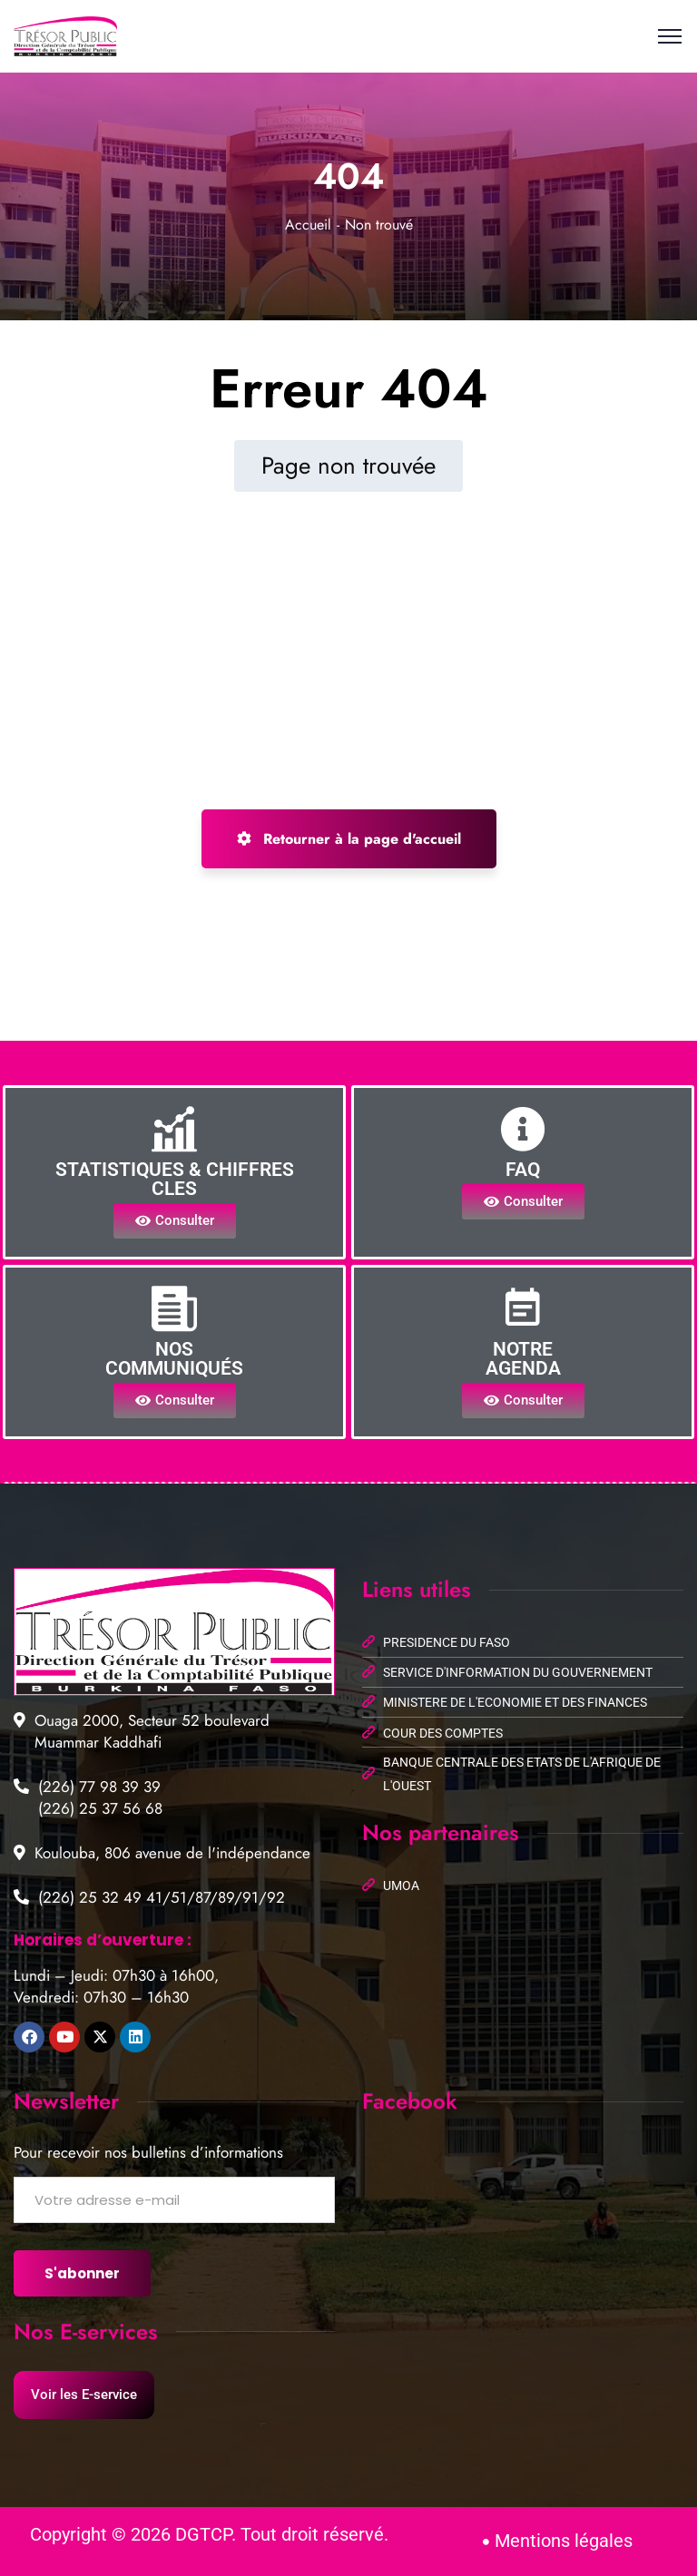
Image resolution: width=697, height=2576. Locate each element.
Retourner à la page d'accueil (349, 838)
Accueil (308, 224)
